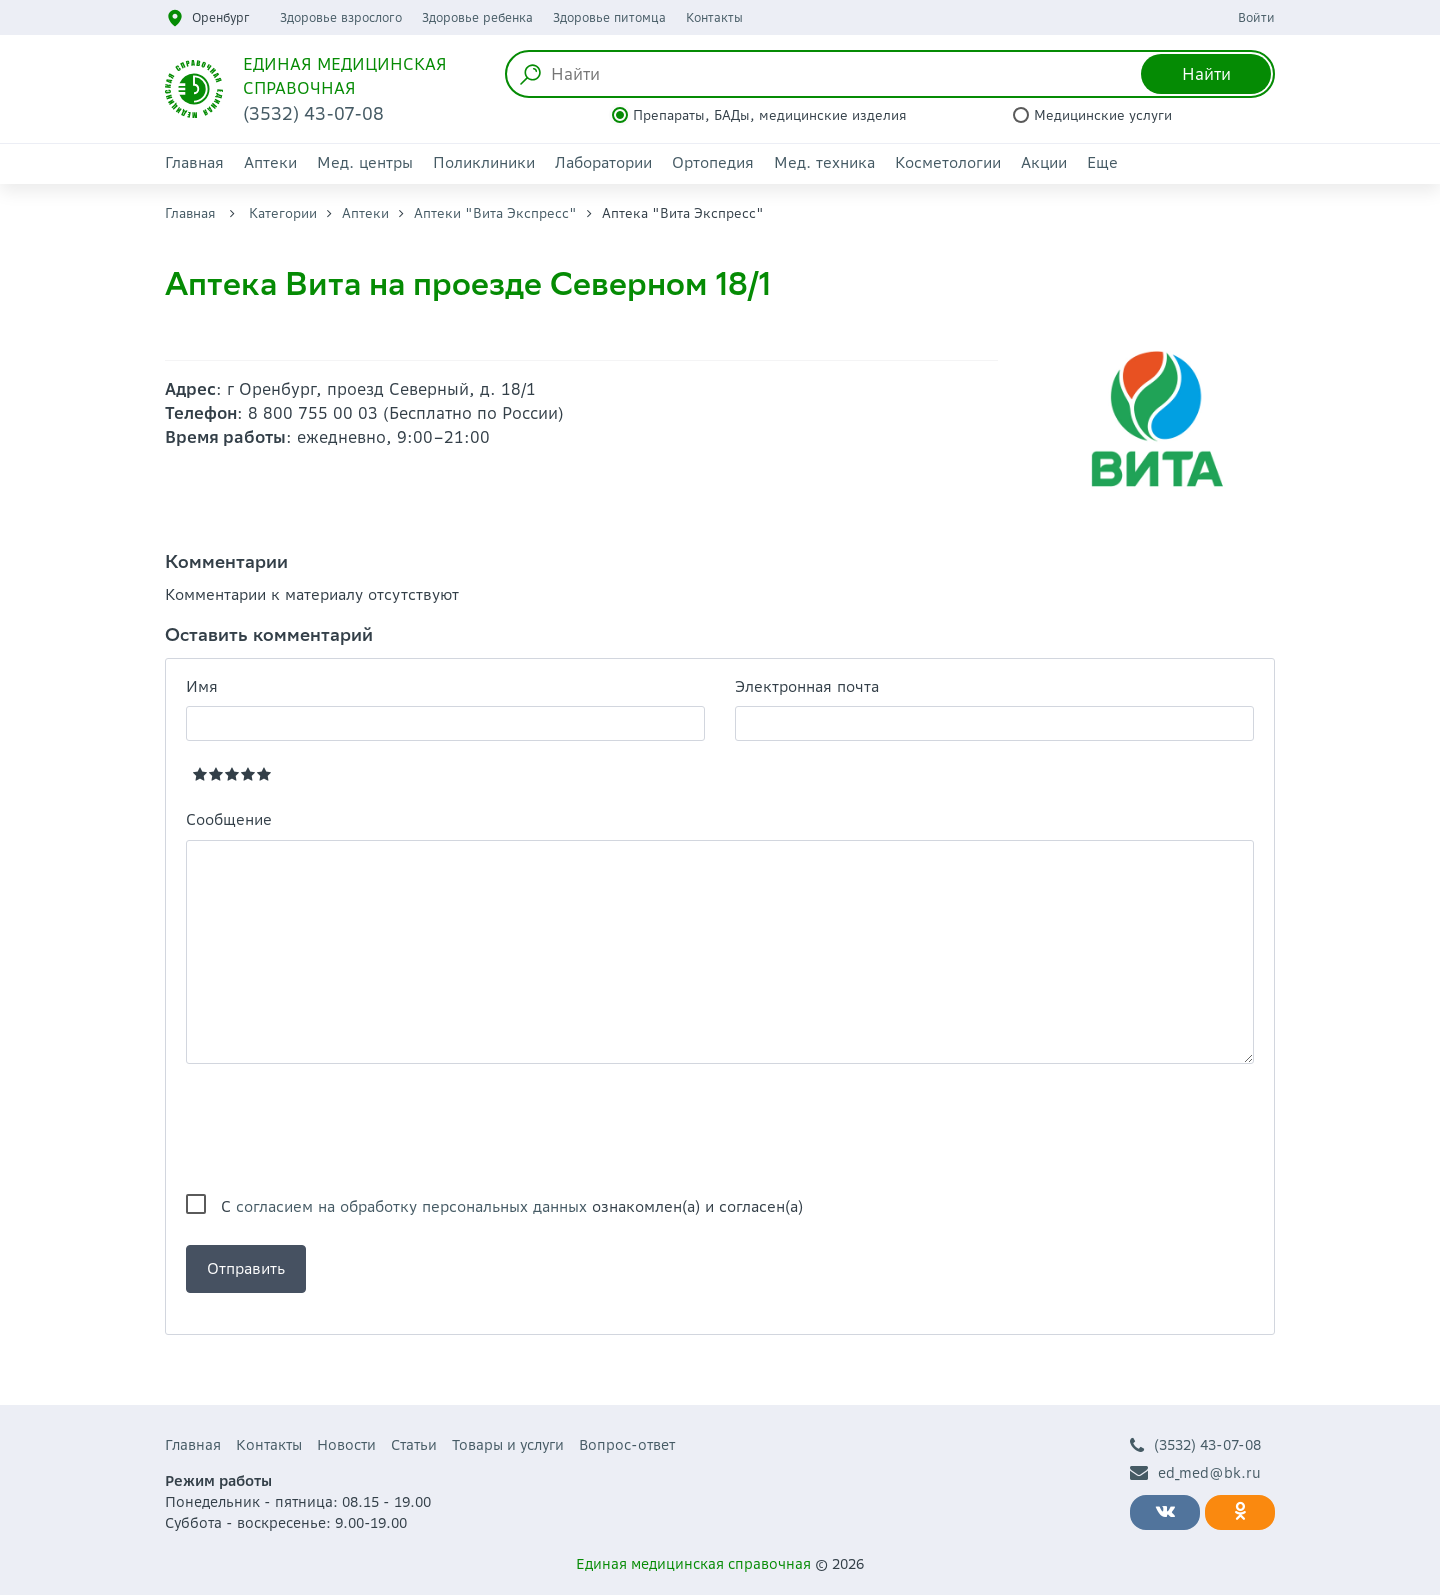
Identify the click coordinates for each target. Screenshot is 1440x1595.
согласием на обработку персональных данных (411, 1206)
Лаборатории (603, 162)
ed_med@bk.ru (1195, 1473)
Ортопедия (713, 162)
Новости (346, 1445)
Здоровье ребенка (477, 17)
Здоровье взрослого (341, 17)
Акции (1044, 162)
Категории (283, 213)
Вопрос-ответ (627, 1445)
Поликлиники (484, 162)
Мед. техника (824, 162)
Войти (1256, 17)
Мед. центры (365, 162)
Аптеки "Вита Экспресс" (495, 213)
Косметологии (948, 162)
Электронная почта (807, 686)
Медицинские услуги (1103, 115)
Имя (202, 686)
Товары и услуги (508, 1445)
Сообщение (229, 819)
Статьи (414, 1445)
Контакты (714, 17)
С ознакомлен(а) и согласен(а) (512, 1206)
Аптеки (270, 162)
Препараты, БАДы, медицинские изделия (770, 115)
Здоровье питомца (609, 17)
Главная (194, 162)
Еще (1102, 162)
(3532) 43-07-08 (1195, 1445)
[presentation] (338, 1129)
